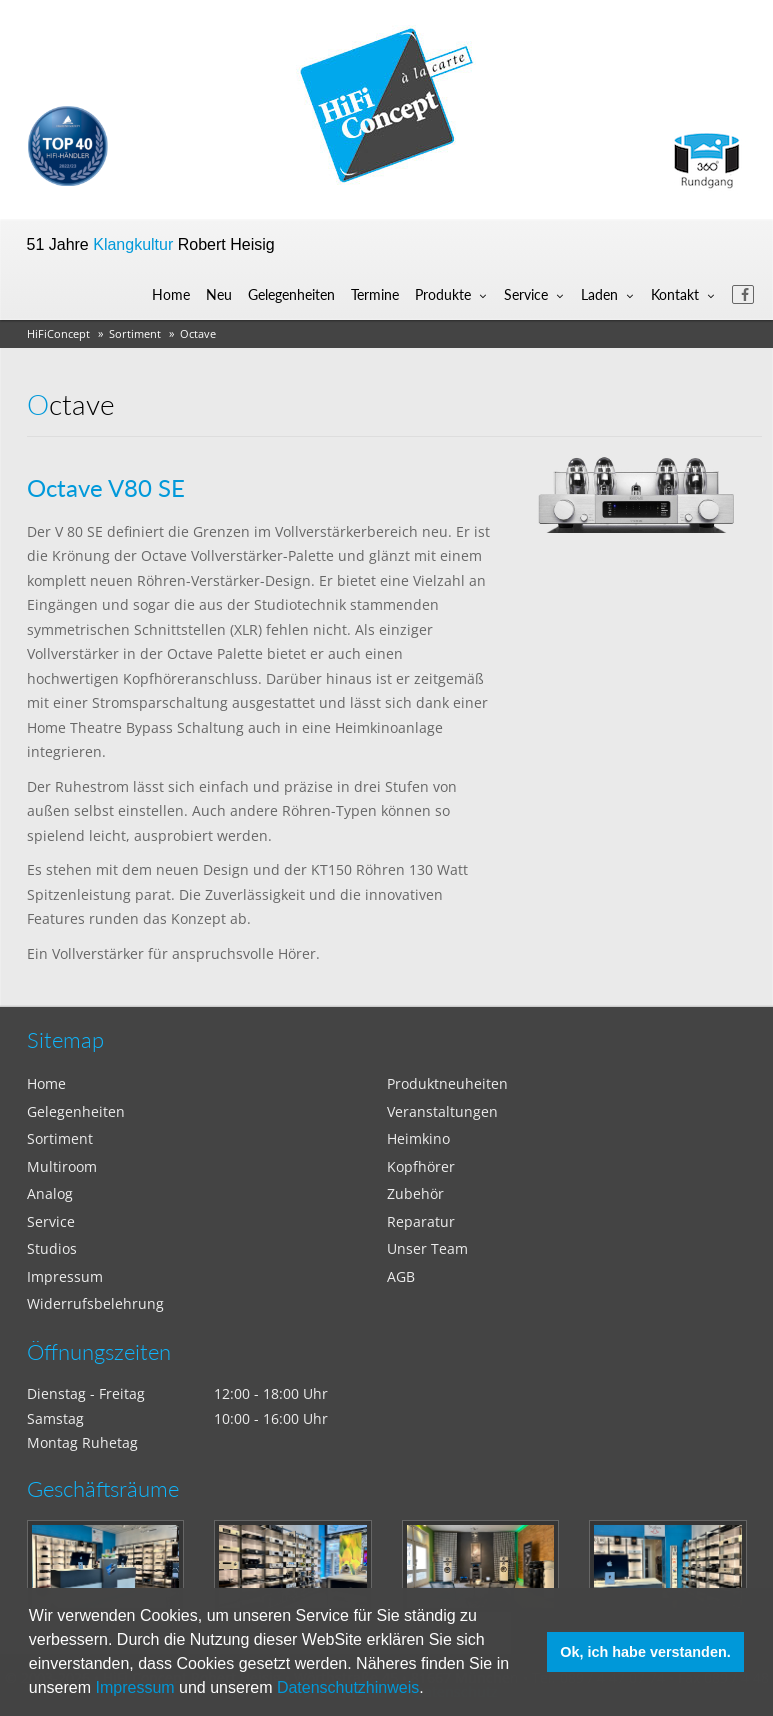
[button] (431, 1690)
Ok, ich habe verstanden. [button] (645, 1652)
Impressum (135, 1687)
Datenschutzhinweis (348, 1687)
